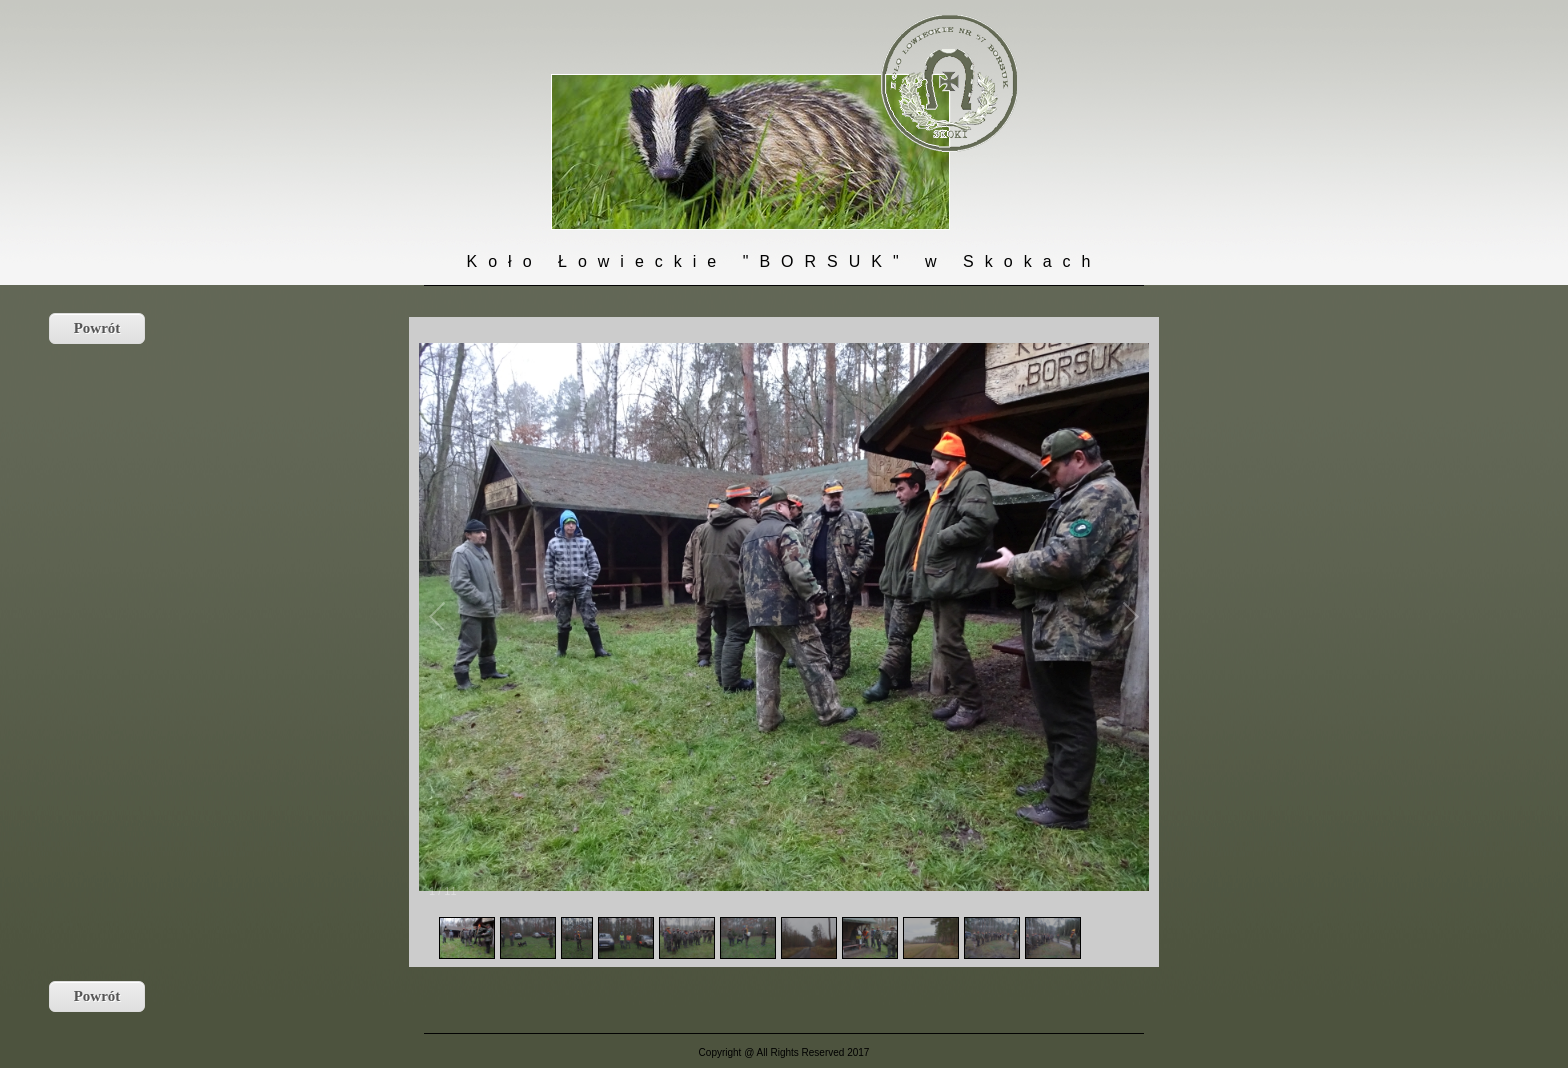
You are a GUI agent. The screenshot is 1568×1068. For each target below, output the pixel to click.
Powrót (97, 328)
